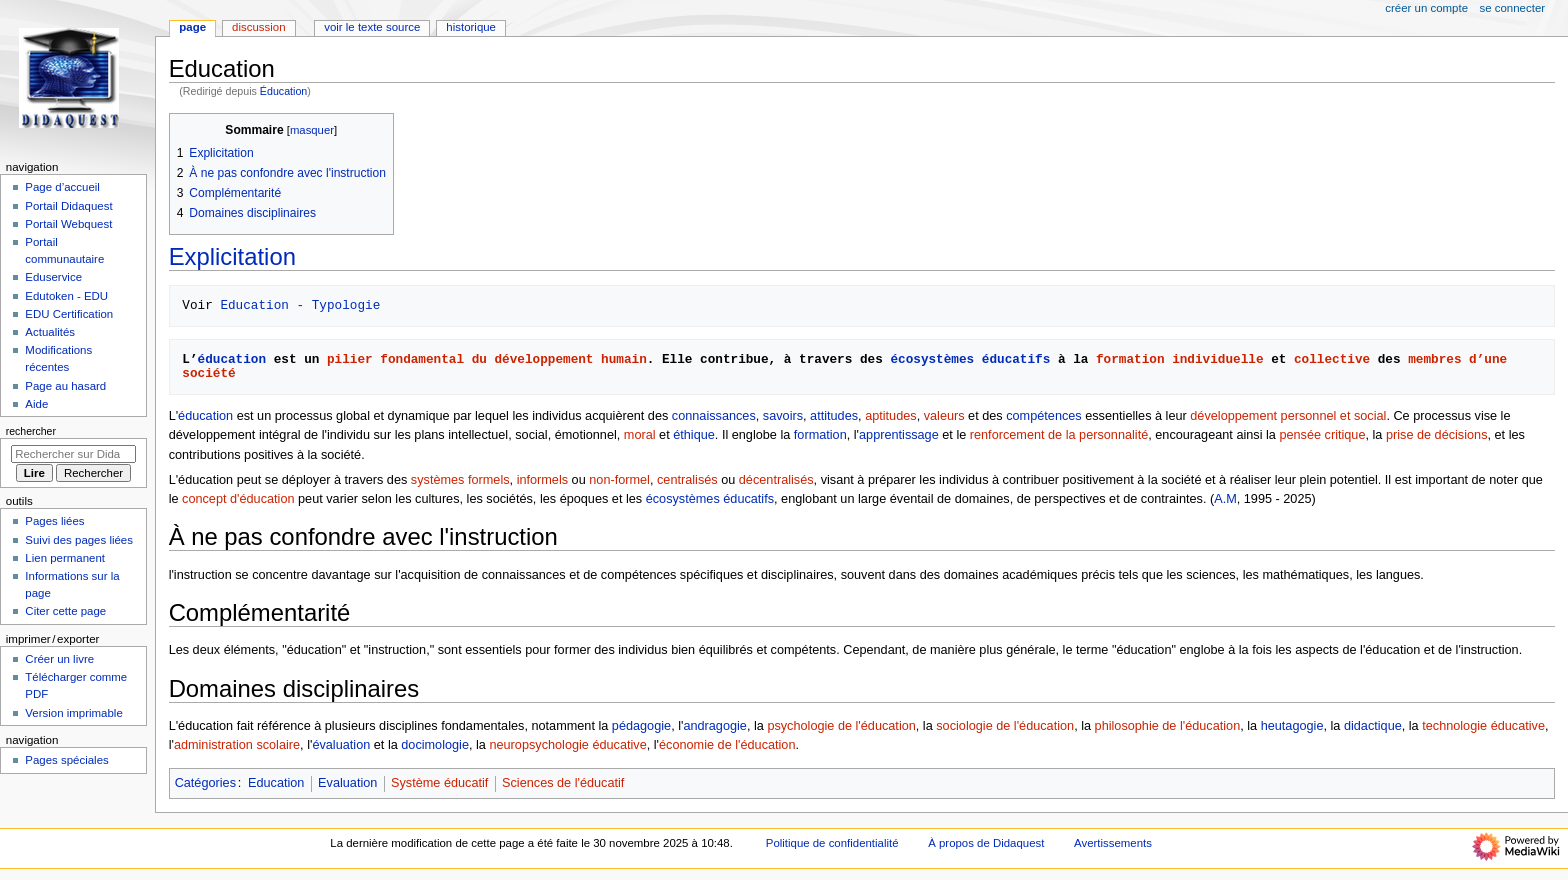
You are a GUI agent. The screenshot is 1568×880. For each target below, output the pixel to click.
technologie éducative (1483, 726)
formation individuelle (1179, 359)
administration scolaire (237, 745)
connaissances (714, 416)
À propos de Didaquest (986, 843)
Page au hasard (65, 386)
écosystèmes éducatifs (970, 359)
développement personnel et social (1288, 416)
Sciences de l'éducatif (563, 783)
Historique (471, 27)
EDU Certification (69, 314)
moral (640, 435)
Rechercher (31, 431)
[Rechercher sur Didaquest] (73, 454)
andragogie (715, 726)
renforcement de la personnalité (1059, 435)
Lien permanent (65, 558)
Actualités (50, 332)
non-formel (619, 480)
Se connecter (1513, 8)
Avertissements (1113, 843)
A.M (1225, 499)
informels (542, 480)
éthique (694, 435)
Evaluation (347, 783)
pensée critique (1322, 435)
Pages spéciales (66, 760)
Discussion (258, 27)
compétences (1043, 416)
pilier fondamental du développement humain (487, 359)
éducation (232, 359)
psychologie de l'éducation (841, 726)
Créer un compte (1426, 8)
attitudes (834, 416)
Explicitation (232, 256)
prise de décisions (1437, 435)
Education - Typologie (300, 305)
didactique (1373, 726)
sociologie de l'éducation (1005, 726)
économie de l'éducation (727, 745)
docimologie (435, 745)
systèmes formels (460, 480)
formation (820, 435)
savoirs (783, 416)
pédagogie (641, 726)
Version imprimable (73, 713)
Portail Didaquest (68, 206)
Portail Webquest (68, 224)
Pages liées (54, 521)
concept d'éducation (238, 499)
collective (1332, 359)
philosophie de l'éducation (1168, 726)
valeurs (944, 416)
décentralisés (776, 480)
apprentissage (899, 435)
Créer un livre (59, 659)
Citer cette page (65, 611)
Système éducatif (439, 783)
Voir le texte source (372, 27)
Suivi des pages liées (79, 540)
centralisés (687, 480)
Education (276, 783)
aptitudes (891, 416)
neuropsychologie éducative (567, 745)
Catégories (205, 783)
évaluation (341, 745)
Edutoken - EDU (66, 296)
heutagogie (1292, 726)
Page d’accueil (62, 187)
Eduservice (53, 277)
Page (192, 27)
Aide (36, 404)
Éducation (283, 91)
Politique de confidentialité (832, 843)
